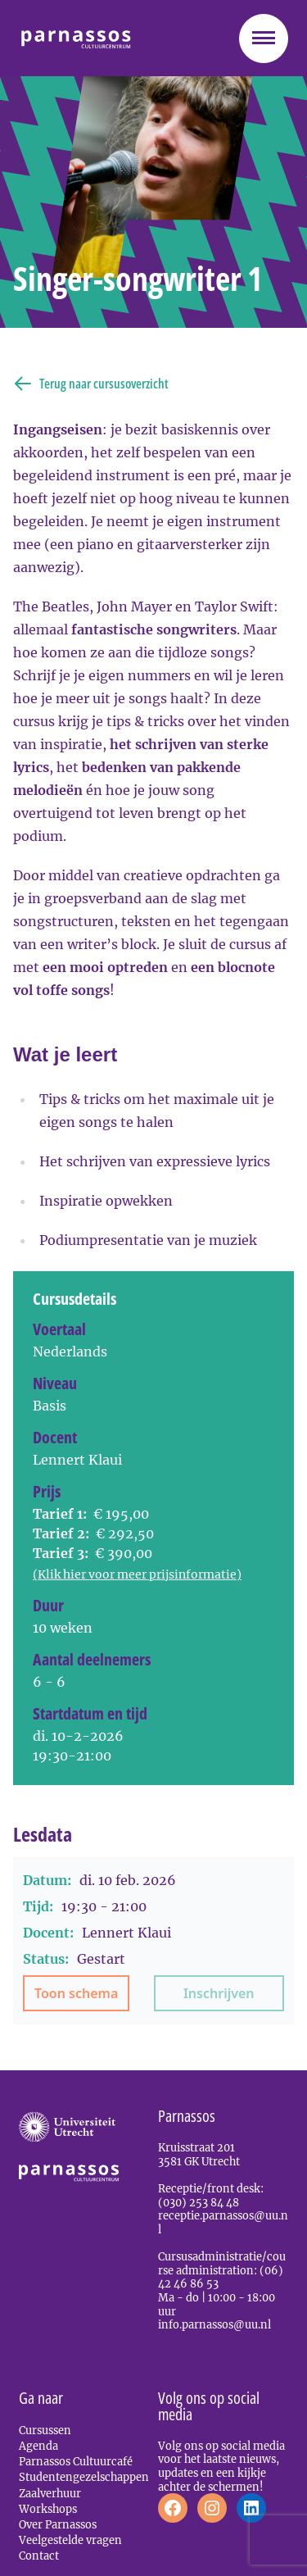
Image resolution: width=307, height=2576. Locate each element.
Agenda (38, 2445)
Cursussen (45, 2430)
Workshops (48, 2508)
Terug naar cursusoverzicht (91, 383)
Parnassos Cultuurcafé (76, 2461)
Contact (39, 2555)
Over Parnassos (58, 2524)
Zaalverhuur (50, 2493)
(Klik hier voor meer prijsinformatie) (137, 1574)
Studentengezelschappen (84, 2476)
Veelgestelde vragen (70, 2539)
